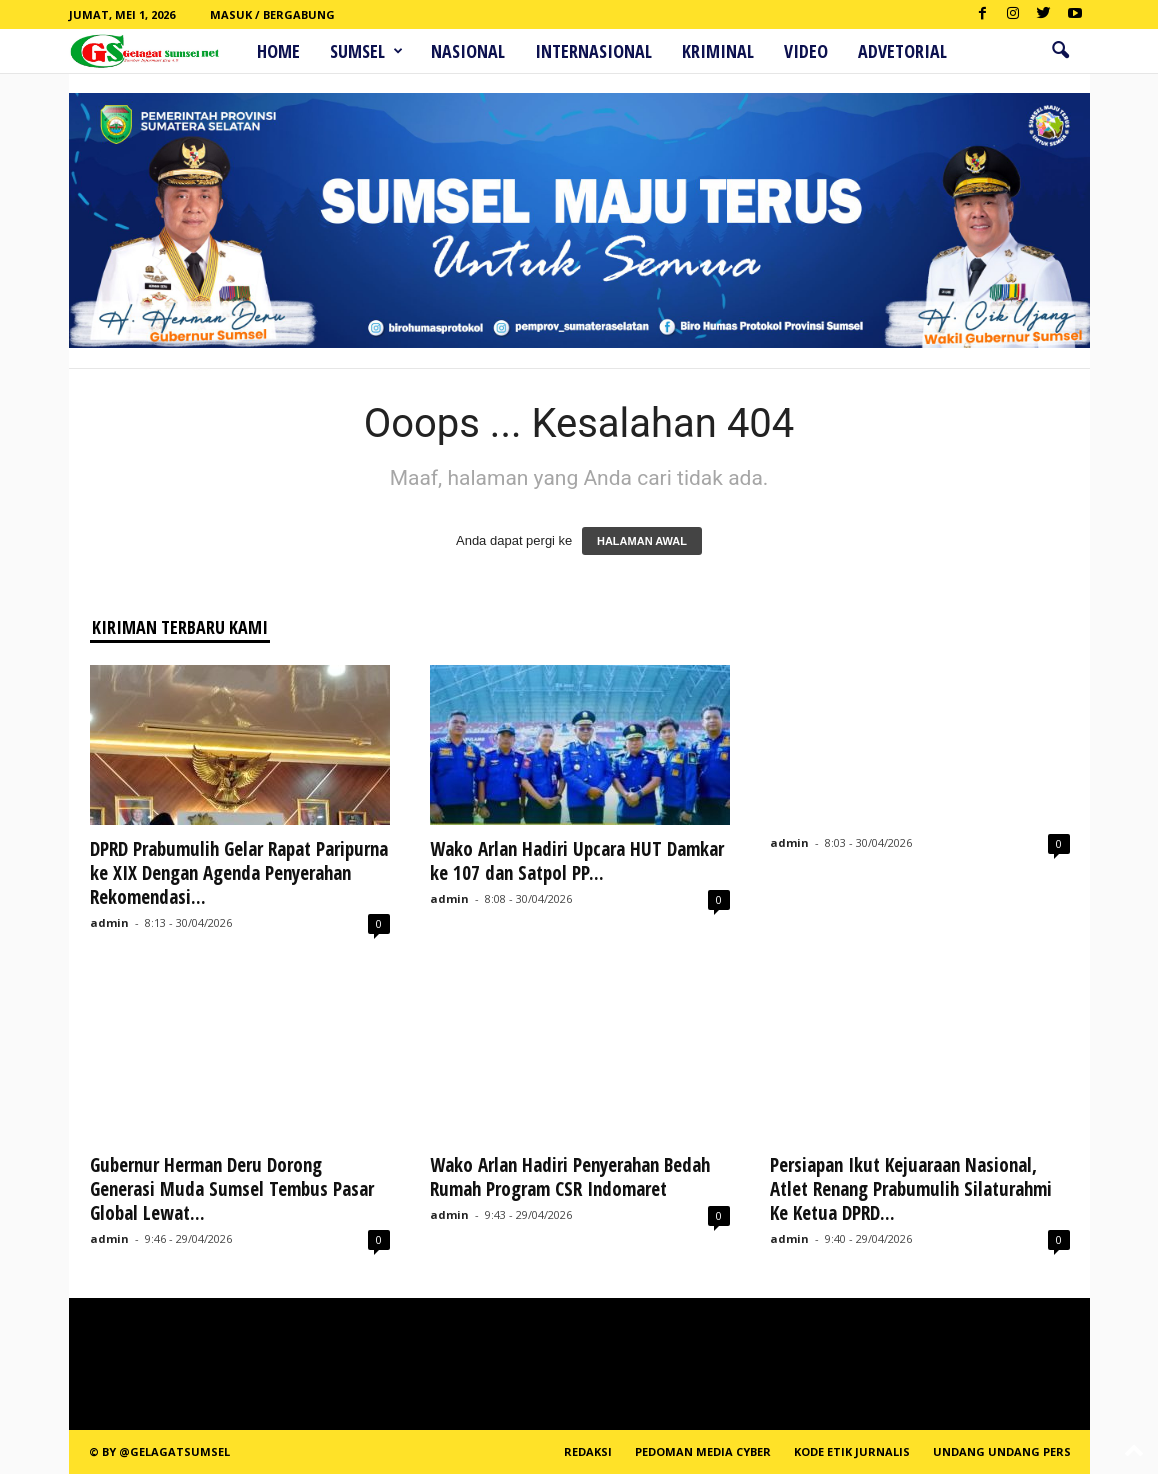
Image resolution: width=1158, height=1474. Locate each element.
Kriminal (718, 51)
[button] (1060, 51)
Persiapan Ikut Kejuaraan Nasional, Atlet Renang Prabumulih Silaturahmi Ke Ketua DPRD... (913, 1189)
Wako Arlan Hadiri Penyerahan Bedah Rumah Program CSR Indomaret (570, 1177)
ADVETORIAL (902, 51)
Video (806, 51)
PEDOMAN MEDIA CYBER (703, 1451)
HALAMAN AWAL (642, 541)
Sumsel (366, 51)
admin (109, 922)
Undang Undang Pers (1002, 1451)
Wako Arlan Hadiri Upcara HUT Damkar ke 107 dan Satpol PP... (577, 861)
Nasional (468, 51)
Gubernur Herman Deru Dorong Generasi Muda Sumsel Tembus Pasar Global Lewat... (232, 1189)
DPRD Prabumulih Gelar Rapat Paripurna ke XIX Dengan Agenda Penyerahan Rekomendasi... (239, 873)
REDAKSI (588, 1451)
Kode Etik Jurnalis (852, 1451)
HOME (278, 51)
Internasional (593, 51)
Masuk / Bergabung (272, 14)
